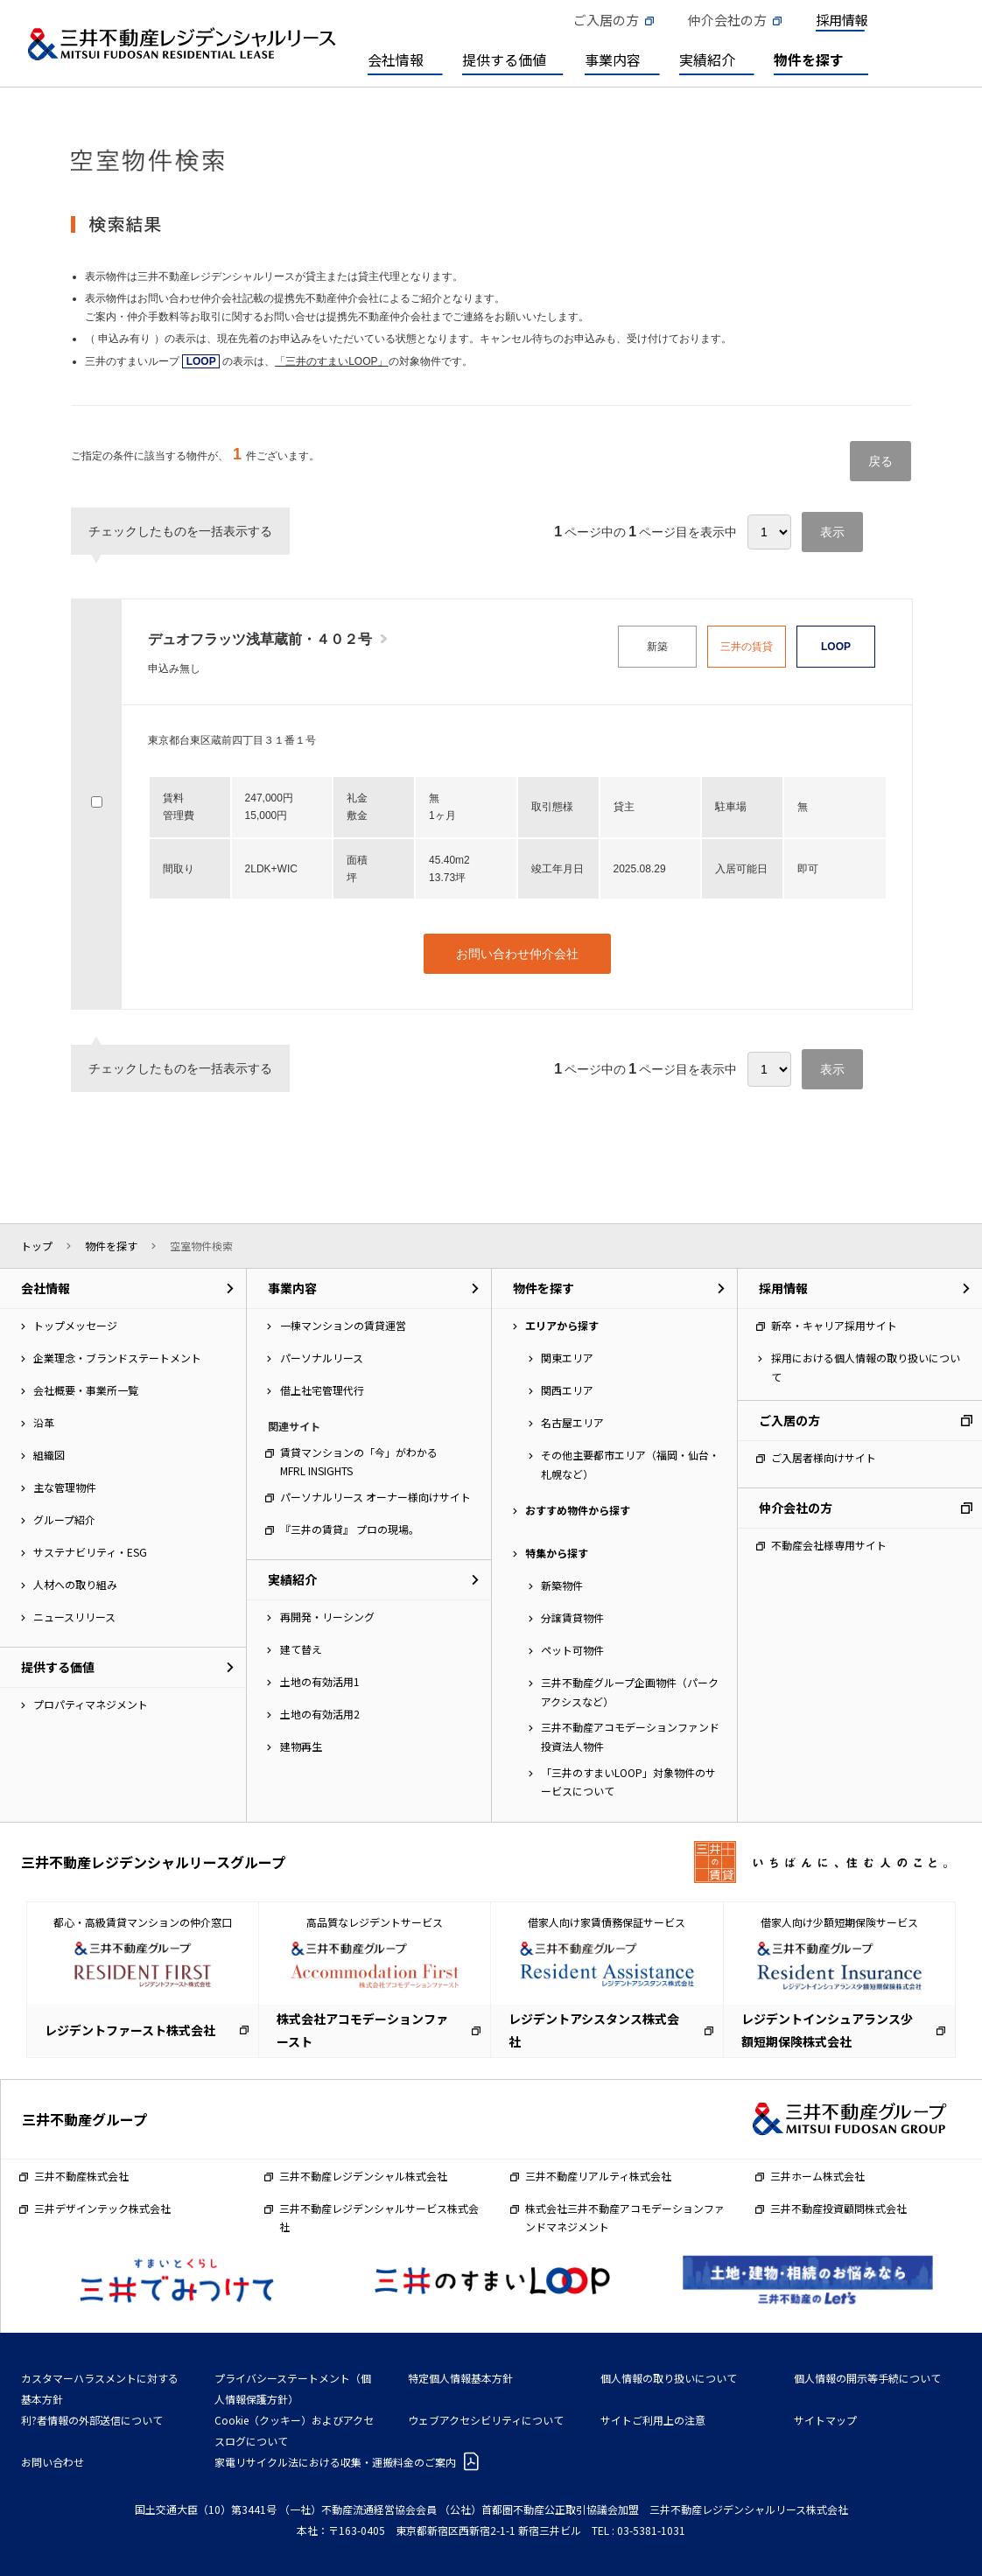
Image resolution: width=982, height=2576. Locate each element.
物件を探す (809, 59)
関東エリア (567, 1357)
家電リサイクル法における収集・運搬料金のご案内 (335, 2461)
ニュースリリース (74, 1616)
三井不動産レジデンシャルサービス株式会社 (379, 2218)
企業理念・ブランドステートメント (117, 1357)
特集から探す (556, 1552)
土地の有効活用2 (320, 1713)
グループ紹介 (64, 1519)
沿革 (43, 1422)
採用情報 (842, 19)
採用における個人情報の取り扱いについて (865, 1367)
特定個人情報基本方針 (460, 2377)
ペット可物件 (572, 1649)
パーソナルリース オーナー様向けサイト (375, 1496)
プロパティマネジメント (90, 1704)
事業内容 (613, 59)
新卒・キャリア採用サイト (834, 1325)
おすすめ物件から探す (577, 1509)
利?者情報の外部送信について (92, 2419)
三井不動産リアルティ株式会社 (598, 2175)
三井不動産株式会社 (81, 2175)
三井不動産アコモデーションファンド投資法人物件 (630, 1736)
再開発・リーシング (327, 1616)
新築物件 (562, 1585)
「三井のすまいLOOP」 (331, 361)
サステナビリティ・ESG (90, 1551)
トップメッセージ (75, 1325)
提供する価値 (504, 59)
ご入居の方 (606, 19)
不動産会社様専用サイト (829, 1544)
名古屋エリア (572, 1422)
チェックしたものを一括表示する (180, 531)
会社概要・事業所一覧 (85, 1389)
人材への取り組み (75, 1584)
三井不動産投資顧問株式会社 (838, 2208)
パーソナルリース (321, 1357)
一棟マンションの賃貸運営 (343, 1325)
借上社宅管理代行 (322, 1389)
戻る (880, 461)
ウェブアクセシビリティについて (486, 2419)
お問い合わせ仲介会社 (517, 954)
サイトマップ (825, 2419)
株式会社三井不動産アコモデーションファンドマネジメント (625, 2218)
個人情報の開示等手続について (867, 2377)
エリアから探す (562, 1325)
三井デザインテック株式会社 (102, 2208)
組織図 (49, 1454)
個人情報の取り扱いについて (668, 2377)
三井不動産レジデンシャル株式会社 (363, 2175)
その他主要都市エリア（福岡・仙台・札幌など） (630, 1464)
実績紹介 (707, 59)
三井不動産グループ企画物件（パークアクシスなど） (630, 1692)
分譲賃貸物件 (572, 1617)
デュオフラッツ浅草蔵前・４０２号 (260, 639)
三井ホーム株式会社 (817, 2175)
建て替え (301, 1649)
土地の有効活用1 (320, 1681)
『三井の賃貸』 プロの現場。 (349, 1529)
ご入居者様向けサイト (823, 1457)
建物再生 (301, 1746)
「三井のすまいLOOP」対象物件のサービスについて (628, 1782)
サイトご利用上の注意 (652, 2419)
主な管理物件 (64, 1487)
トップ (37, 1245)
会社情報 (396, 59)
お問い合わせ (52, 2461)
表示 (832, 532)
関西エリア (567, 1389)
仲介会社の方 (727, 19)
